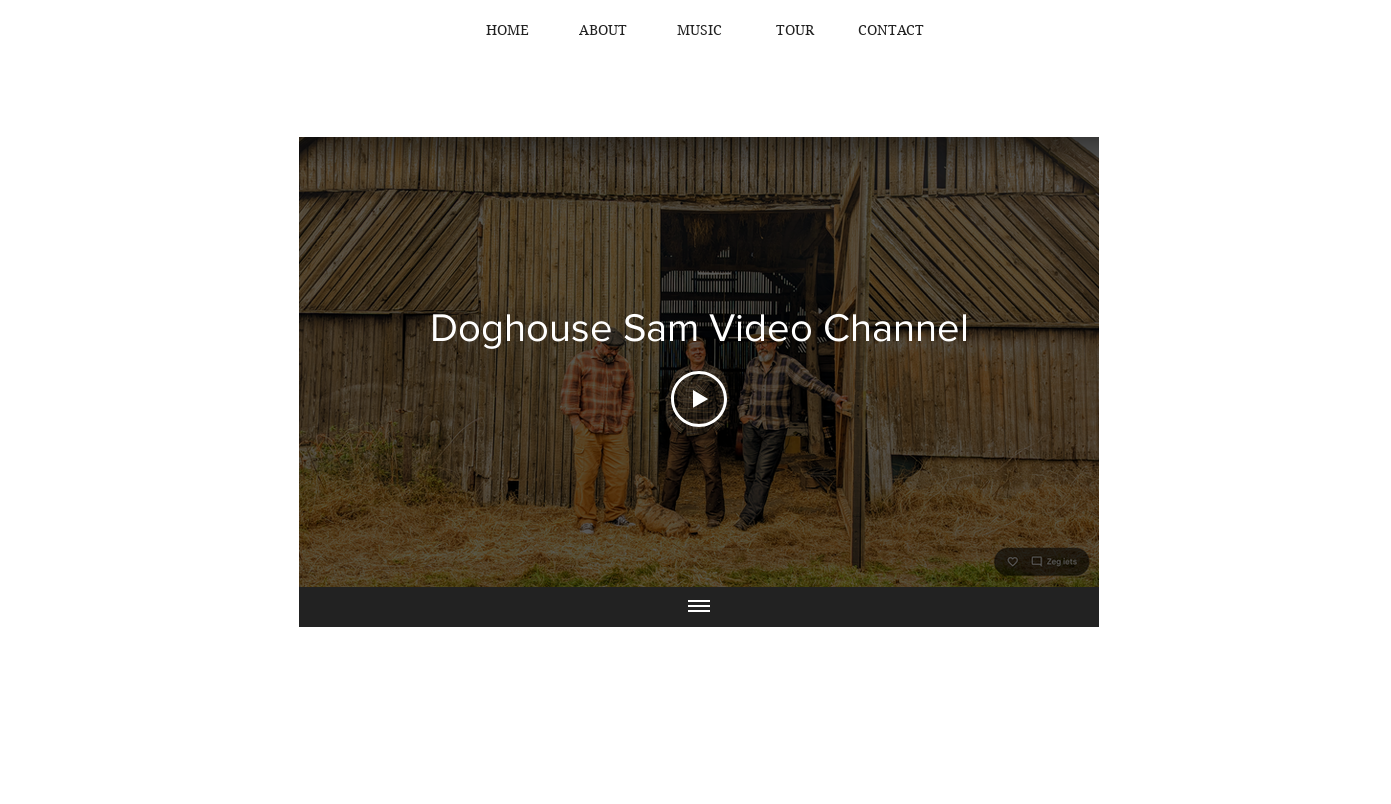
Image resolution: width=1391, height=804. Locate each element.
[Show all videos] (699, 607)
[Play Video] (699, 399)
